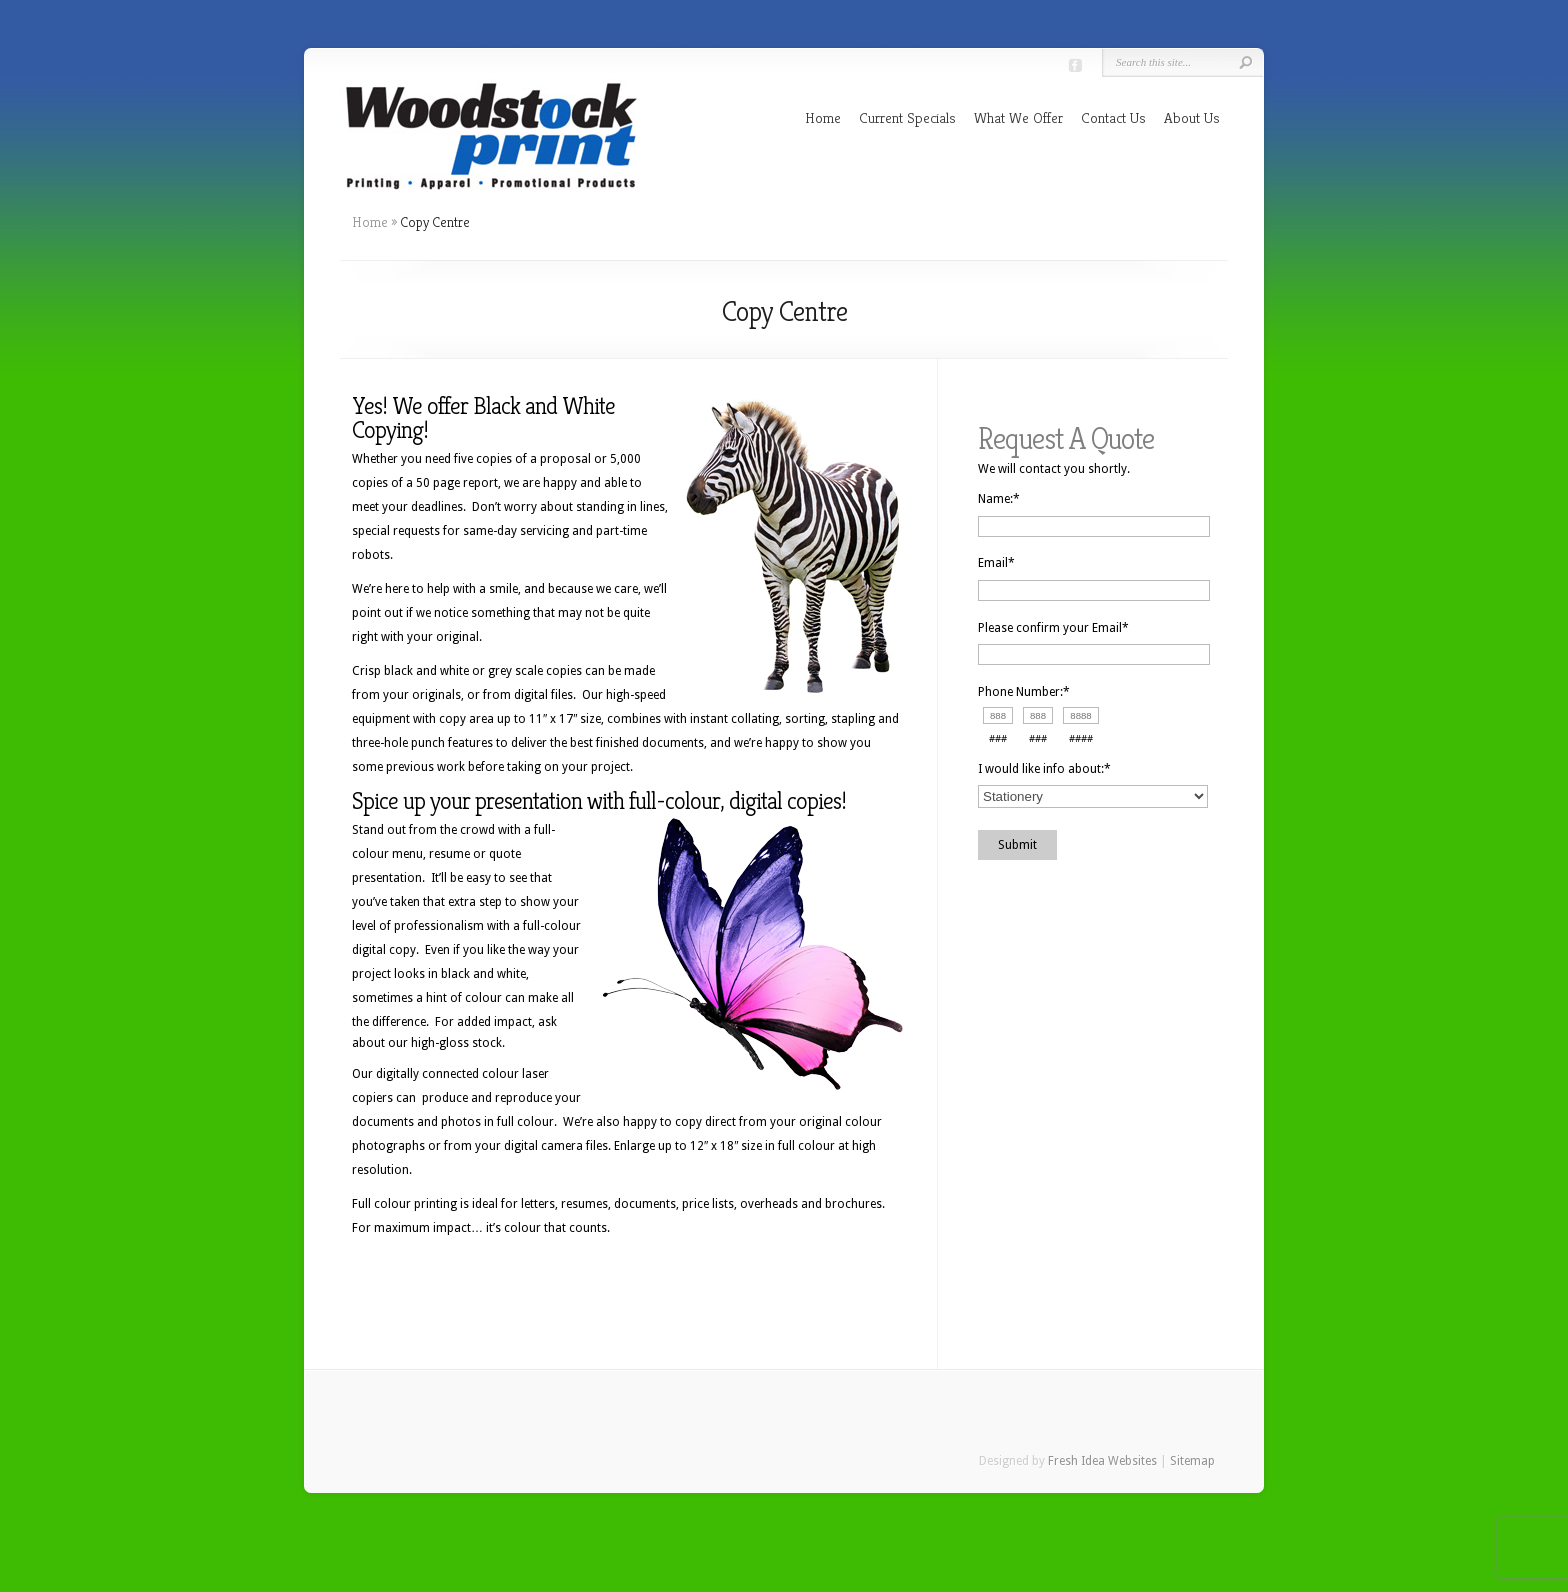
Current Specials (907, 117)
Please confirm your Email (1053, 628)
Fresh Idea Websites (1102, 1461)
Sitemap (1192, 1461)
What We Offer (1018, 117)
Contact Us (1113, 117)
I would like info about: (1044, 769)
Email (996, 563)
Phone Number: (1024, 692)
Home (823, 117)
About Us (1192, 117)
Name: (999, 499)
